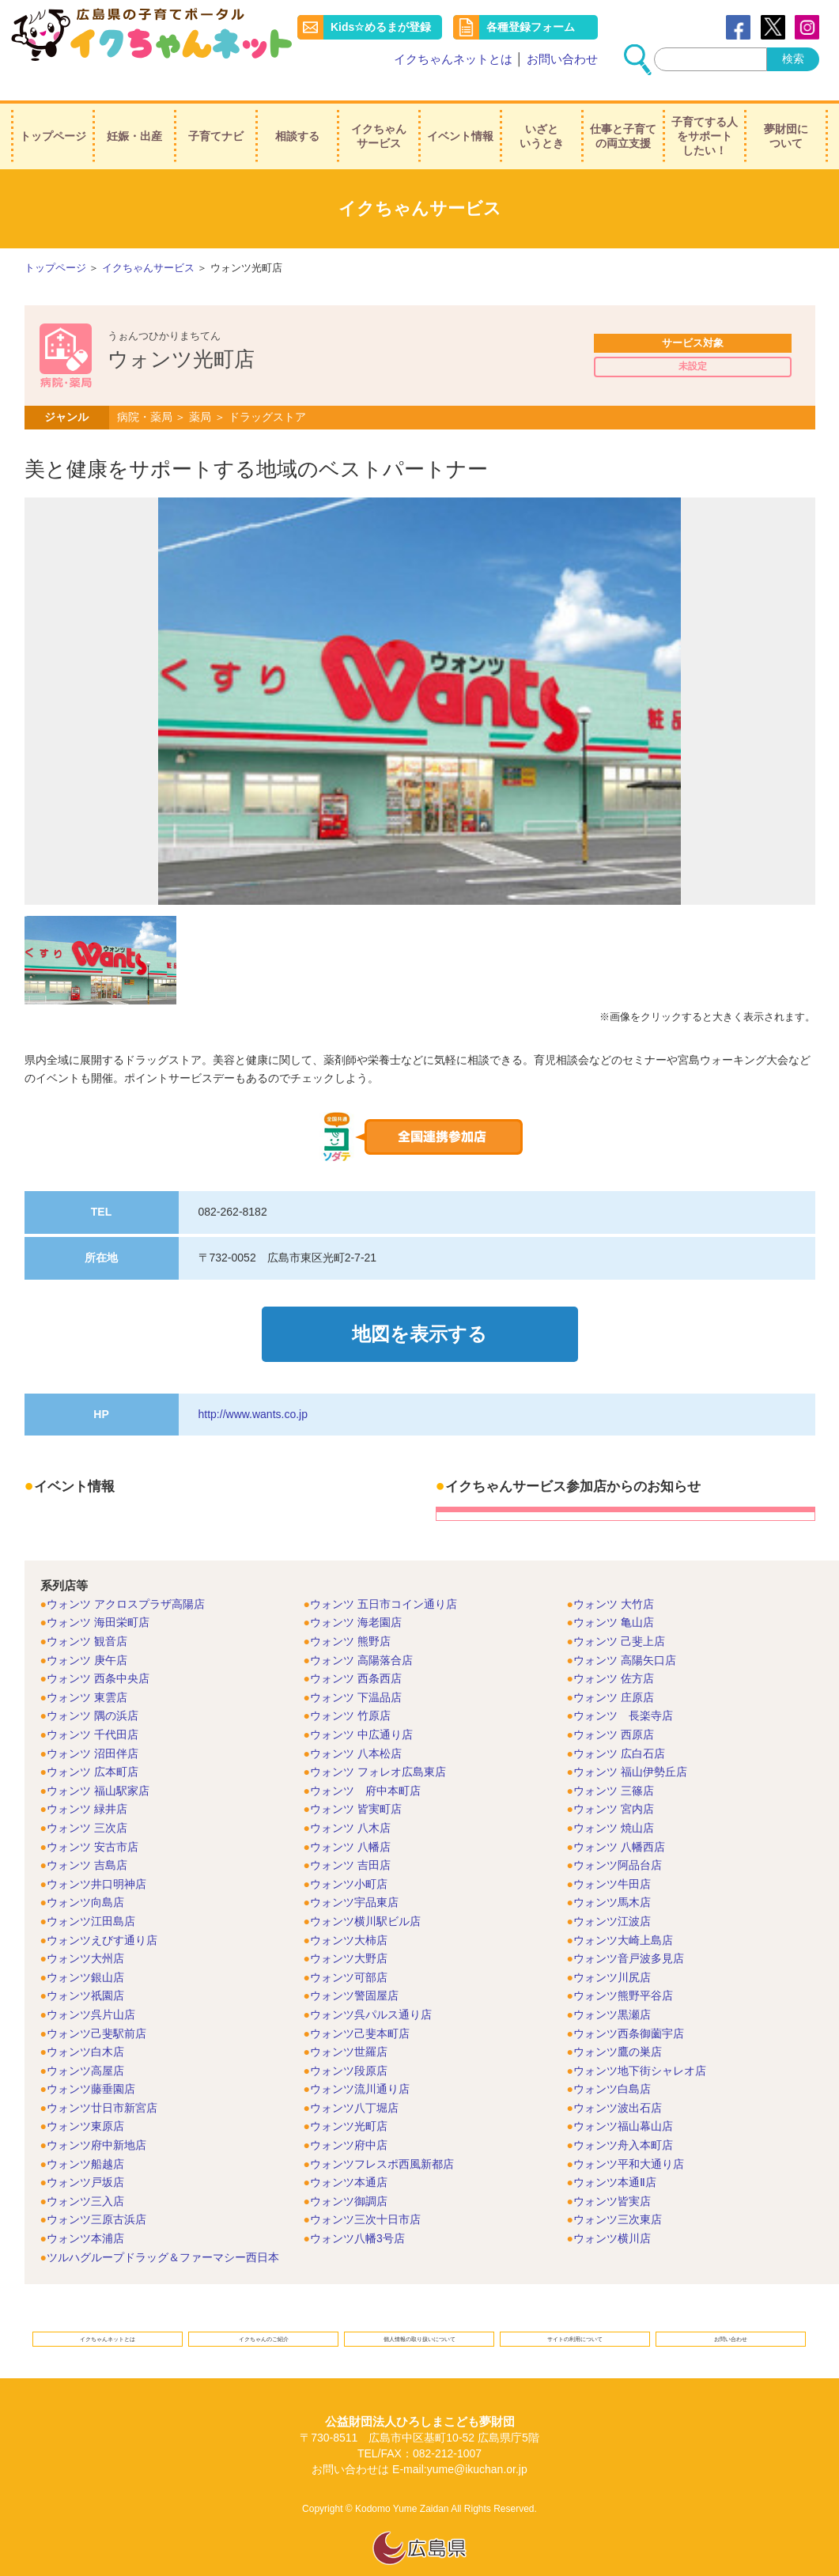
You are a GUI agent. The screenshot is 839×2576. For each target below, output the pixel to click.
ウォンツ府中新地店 (96, 2119)
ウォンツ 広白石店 (619, 1727)
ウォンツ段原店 (348, 2044)
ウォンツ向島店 (85, 1877)
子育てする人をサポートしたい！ (704, 117)
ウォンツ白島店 (612, 2062)
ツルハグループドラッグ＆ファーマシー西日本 (163, 2231)
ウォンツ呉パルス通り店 (371, 1988)
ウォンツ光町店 (348, 2100)
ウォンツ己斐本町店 (360, 2007)
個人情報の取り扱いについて (419, 2318)
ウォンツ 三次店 (87, 1801)
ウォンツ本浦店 (85, 2212)
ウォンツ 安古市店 (92, 1820)
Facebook (738, 27)
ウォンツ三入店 (85, 2175)
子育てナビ (216, 118)
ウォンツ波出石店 (617, 2081)
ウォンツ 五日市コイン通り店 (383, 1578)
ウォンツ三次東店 (617, 2194)
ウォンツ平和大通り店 (628, 2138)
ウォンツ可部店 (348, 1951)
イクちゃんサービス (378, 117)
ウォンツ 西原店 (613, 1708)
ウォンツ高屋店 (85, 2044)
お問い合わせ (562, 59)
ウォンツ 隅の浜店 (92, 1690)
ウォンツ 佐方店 (613, 1652)
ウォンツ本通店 (348, 2156)
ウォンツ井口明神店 (96, 1858)
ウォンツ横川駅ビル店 (365, 1895)
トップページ (53, 118)
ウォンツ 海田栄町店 (98, 1597)
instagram (807, 27)
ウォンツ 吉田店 (350, 1839)
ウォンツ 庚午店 (87, 1634)
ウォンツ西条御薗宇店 (628, 2007)
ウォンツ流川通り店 (360, 2062)
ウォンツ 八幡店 (350, 1820)
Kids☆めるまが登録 (381, 27)
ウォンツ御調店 (348, 2175)
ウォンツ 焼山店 (613, 1801)
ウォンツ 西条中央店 (98, 1652)
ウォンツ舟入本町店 (623, 2119)
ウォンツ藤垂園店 (91, 2062)
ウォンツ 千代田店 (92, 1708)
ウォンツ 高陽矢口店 (624, 1634)
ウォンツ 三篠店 (613, 1764)
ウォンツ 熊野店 (350, 1615)
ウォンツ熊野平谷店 (623, 1970)
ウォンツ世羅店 (348, 2025)
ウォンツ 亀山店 (613, 1597)
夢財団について (786, 117)
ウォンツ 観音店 (87, 1615)
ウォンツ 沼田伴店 (92, 1727)
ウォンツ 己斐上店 (619, 1615)
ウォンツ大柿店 (348, 1914)
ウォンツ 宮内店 (613, 1783)
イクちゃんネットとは (453, 59)
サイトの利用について (574, 2318)
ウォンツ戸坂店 (85, 2156)
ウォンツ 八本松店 (356, 1727)
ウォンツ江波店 (612, 1895)
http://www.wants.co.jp (253, 1388)
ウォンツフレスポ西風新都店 (382, 2138)
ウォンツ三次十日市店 (365, 2194)
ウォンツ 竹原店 (350, 1690)
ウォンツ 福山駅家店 (98, 1764)
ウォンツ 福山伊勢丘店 (630, 1745)
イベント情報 (460, 118)
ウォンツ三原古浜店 (96, 2194)
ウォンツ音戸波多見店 (628, 1932)
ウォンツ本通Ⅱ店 (614, 2156)
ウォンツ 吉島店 (87, 1839)
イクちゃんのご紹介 (263, 2318)
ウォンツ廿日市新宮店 (102, 2081)
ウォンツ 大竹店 (613, 1578)
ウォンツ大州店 (85, 1932)
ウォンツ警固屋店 (354, 1970)
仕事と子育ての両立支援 (623, 117)
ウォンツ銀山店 (85, 1951)
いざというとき (542, 117)
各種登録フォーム (531, 27)
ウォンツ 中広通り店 (361, 1708)
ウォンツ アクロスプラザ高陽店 (126, 1578)
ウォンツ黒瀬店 (612, 1988)
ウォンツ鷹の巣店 (617, 2025)
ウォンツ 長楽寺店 (623, 1690)
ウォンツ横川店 (612, 2212)
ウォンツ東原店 (85, 2100)
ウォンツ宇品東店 (354, 1877)
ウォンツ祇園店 (85, 1970)
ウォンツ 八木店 (350, 1801)
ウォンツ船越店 (85, 2138)
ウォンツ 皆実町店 (356, 1783)
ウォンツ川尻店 (612, 1951)
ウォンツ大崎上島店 (623, 1914)
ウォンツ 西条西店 (356, 1652)
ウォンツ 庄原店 (613, 1671)
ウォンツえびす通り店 (102, 1914)
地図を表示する (419, 1314)
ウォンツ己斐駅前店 (96, 2007)
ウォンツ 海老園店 (356, 1597)
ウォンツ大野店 (348, 1932)
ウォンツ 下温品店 (356, 1671)
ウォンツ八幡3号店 (357, 2212)
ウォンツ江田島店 (91, 1895)
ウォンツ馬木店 (612, 1877)
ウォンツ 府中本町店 (365, 1764)
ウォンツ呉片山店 (91, 1988)
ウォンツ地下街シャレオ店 (639, 2044)
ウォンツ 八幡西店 (619, 1820)
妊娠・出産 (134, 118)
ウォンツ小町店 (348, 1858)
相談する (297, 118)
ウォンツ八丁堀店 (354, 2081)
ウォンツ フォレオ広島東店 (378, 1745)
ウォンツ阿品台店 (617, 1839)
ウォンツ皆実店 (612, 2175)
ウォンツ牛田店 (612, 1858)
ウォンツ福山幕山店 (623, 2100)
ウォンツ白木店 (85, 2025)
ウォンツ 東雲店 (87, 1671)
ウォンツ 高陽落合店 (361, 1634)
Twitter (773, 27)
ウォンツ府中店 (348, 2119)
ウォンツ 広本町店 (92, 1745)
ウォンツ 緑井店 (87, 1783)
